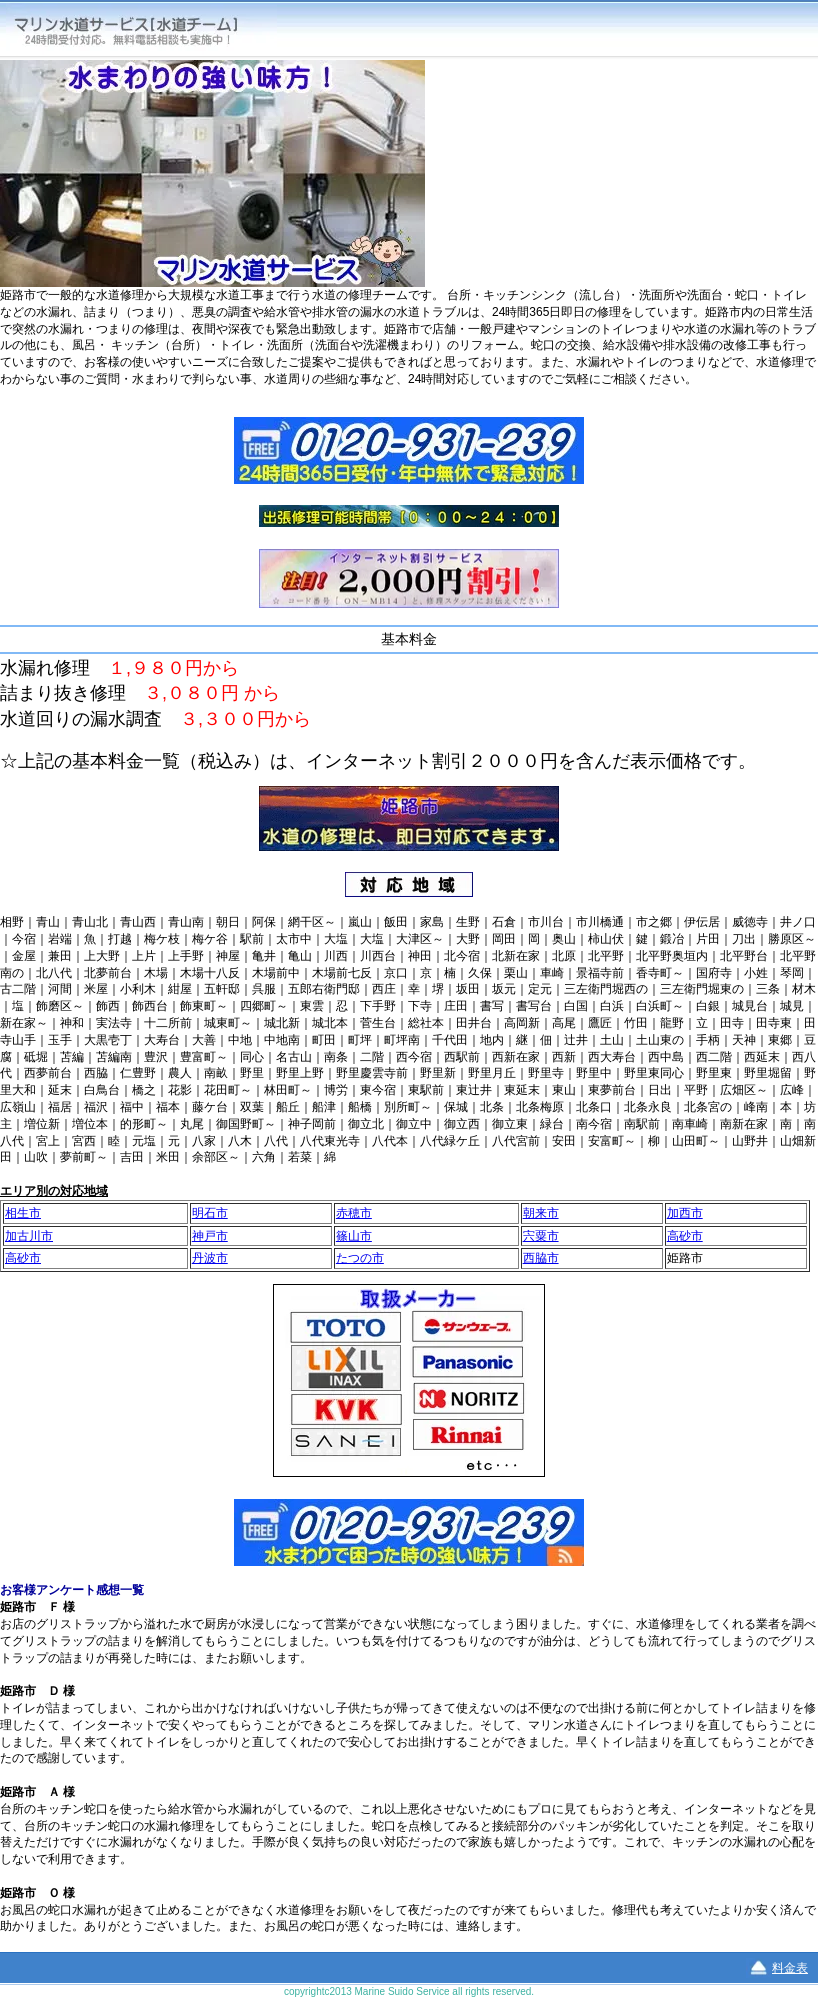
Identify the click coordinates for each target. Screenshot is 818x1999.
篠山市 (354, 1236)
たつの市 (360, 1258)
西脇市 (541, 1258)
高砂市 (685, 1236)
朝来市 (541, 1213)
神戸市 (210, 1236)
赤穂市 (354, 1213)
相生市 (23, 1213)
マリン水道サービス (141, 29)
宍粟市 (541, 1236)
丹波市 (210, 1258)
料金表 (790, 1968)
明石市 (210, 1213)
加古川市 (29, 1236)
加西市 (685, 1213)
